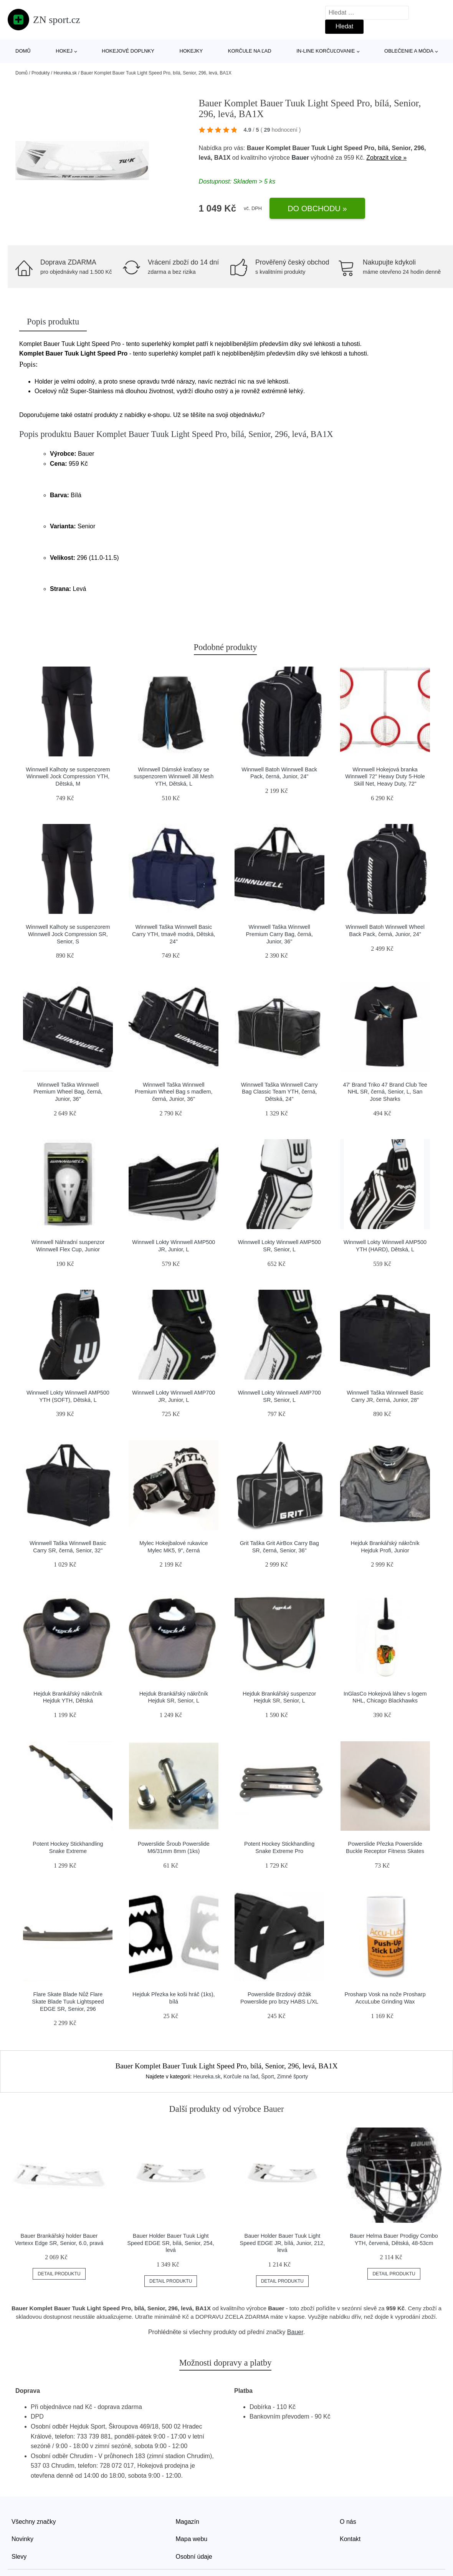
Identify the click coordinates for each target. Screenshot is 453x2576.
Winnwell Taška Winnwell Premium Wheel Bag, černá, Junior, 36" (68, 1092)
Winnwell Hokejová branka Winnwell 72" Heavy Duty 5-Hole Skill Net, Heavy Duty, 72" (385, 776)
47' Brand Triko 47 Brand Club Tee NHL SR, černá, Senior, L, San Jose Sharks (385, 1092)
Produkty (40, 73)
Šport (267, 2076)
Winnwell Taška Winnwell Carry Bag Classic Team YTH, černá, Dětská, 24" (279, 1092)
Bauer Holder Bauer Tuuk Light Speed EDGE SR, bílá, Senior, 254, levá (170, 2243)
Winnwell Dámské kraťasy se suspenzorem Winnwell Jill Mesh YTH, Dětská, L (173, 776)
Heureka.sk (65, 73)
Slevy (19, 2556)
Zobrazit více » (386, 157)
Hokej (64, 51)
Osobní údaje (194, 2556)
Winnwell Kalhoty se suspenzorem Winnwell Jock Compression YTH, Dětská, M (68, 776)
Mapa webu (192, 2539)
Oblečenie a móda (408, 51)
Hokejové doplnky (128, 51)
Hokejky (191, 51)
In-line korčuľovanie (325, 51)
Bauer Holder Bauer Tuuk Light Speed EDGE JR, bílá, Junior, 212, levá (282, 2243)
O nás (348, 2521)
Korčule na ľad (249, 51)
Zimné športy (292, 2076)
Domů (23, 51)
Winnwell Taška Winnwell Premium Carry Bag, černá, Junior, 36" (279, 934)
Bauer (300, 157)
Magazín (187, 2521)
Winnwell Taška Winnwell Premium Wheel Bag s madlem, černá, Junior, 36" (173, 1092)
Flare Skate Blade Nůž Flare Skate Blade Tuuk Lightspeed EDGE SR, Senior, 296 (68, 2001)
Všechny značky (34, 2521)
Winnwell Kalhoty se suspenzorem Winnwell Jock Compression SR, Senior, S (68, 934)
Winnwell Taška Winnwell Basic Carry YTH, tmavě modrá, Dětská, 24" (173, 934)
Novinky (22, 2539)
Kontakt (350, 2539)
